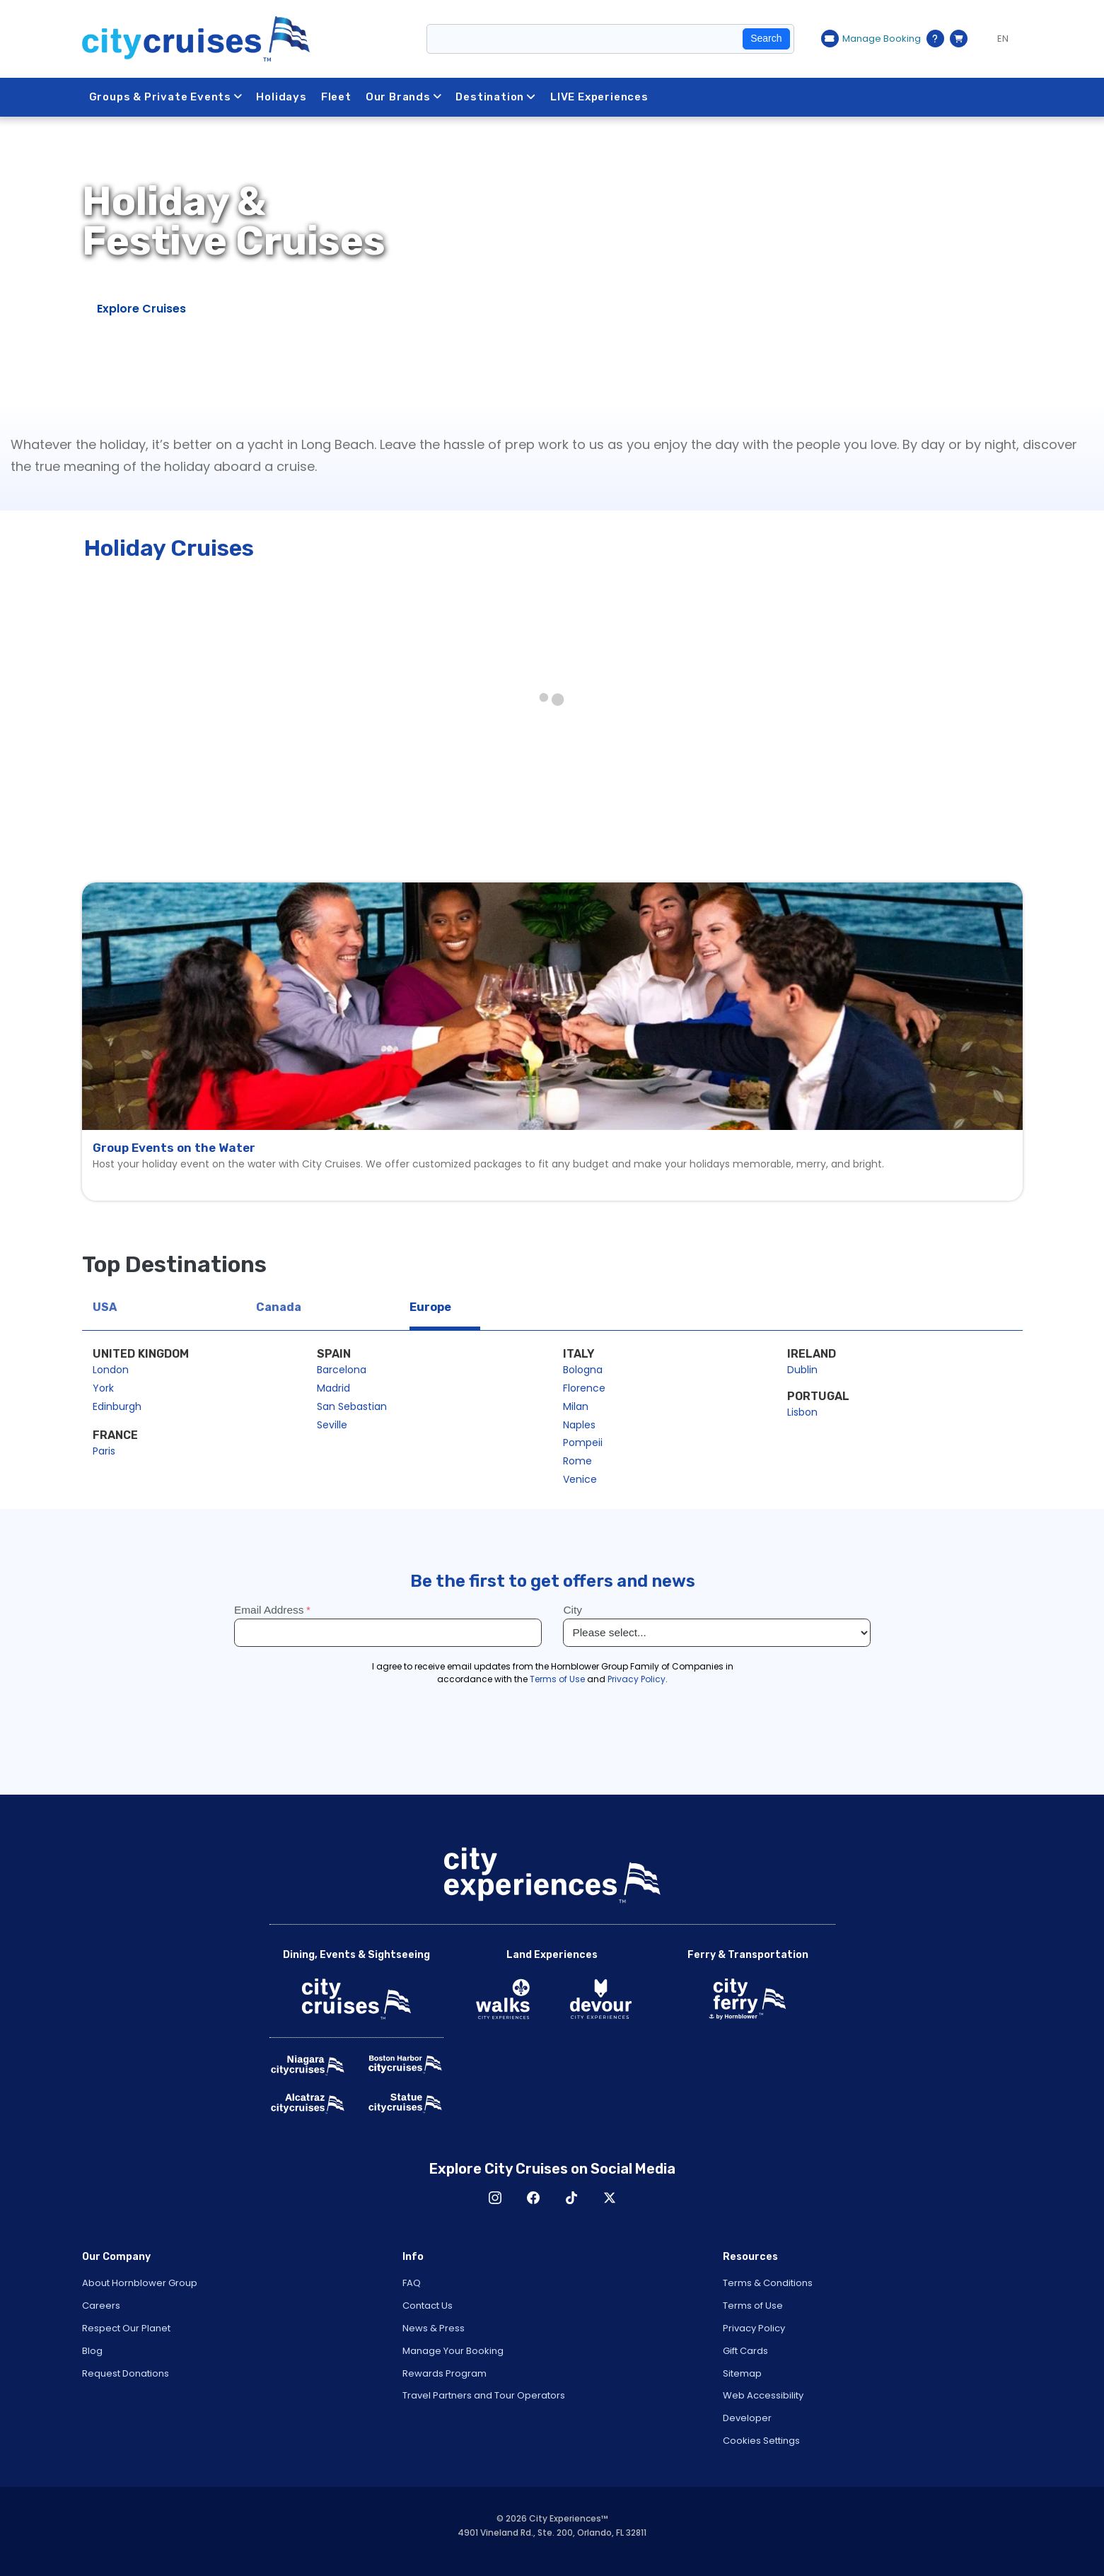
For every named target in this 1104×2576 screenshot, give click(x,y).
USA (105, 1307)
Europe (430, 1307)
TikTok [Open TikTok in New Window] (571, 2197)
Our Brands (404, 97)
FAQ (411, 2283)
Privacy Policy (754, 2328)
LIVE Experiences (601, 97)
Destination (498, 97)
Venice (580, 1479)
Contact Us (427, 2305)
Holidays (282, 97)
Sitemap (742, 2373)
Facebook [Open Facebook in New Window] (533, 2197)
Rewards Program (444, 2373)
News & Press (433, 2328)
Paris (104, 1451)
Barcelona (341, 1370)
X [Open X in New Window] (609, 2197)
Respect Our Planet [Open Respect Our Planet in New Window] (126, 2328)
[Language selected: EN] (999, 39)
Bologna (583, 1370)
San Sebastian (352, 1406)
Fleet (337, 97)
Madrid (333, 1388)
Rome (577, 1461)
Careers (101, 2305)
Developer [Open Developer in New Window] (747, 2418)
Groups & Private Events (166, 97)
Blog (92, 2351)
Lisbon (802, 1412)
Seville (332, 1425)
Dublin (802, 1370)
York (103, 1388)
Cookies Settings (761, 2440)
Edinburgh (117, 1406)
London (111, 1370)
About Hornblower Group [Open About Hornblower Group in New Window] (139, 2283)
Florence (584, 1388)
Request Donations (125, 2373)
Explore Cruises (141, 309)
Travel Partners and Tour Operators (483, 2395)
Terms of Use (753, 2305)
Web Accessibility (763, 2395)
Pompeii (583, 1442)
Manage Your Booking (453, 2351)
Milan (575, 1406)
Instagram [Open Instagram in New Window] (495, 2197)
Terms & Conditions (768, 2283)
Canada (278, 1307)
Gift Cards (745, 2351)
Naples (579, 1425)
